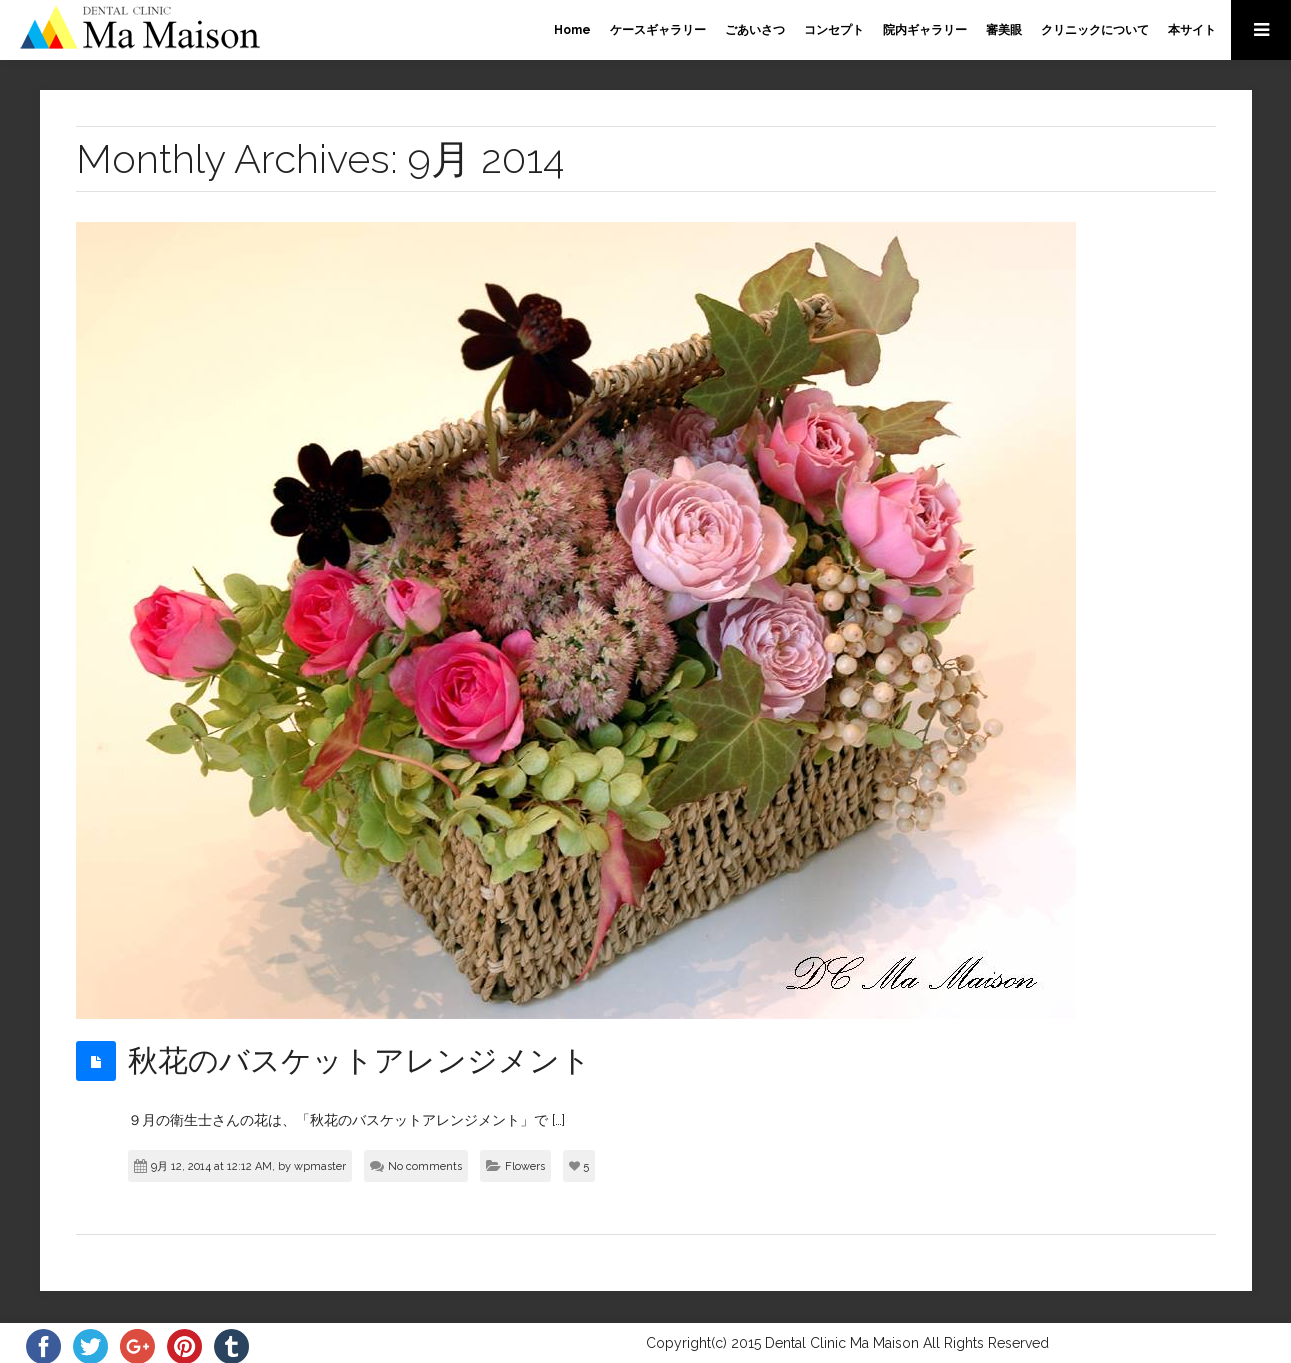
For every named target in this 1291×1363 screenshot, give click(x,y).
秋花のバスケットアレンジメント (359, 1060)
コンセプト (834, 30)
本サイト (1192, 30)
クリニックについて (1095, 30)
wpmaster (320, 1166)
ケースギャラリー (658, 30)
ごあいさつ (755, 30)
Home (572, 30)
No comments (425, 1166)
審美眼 (1004, 30)
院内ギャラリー (925, 30)
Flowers (525, 1166)
